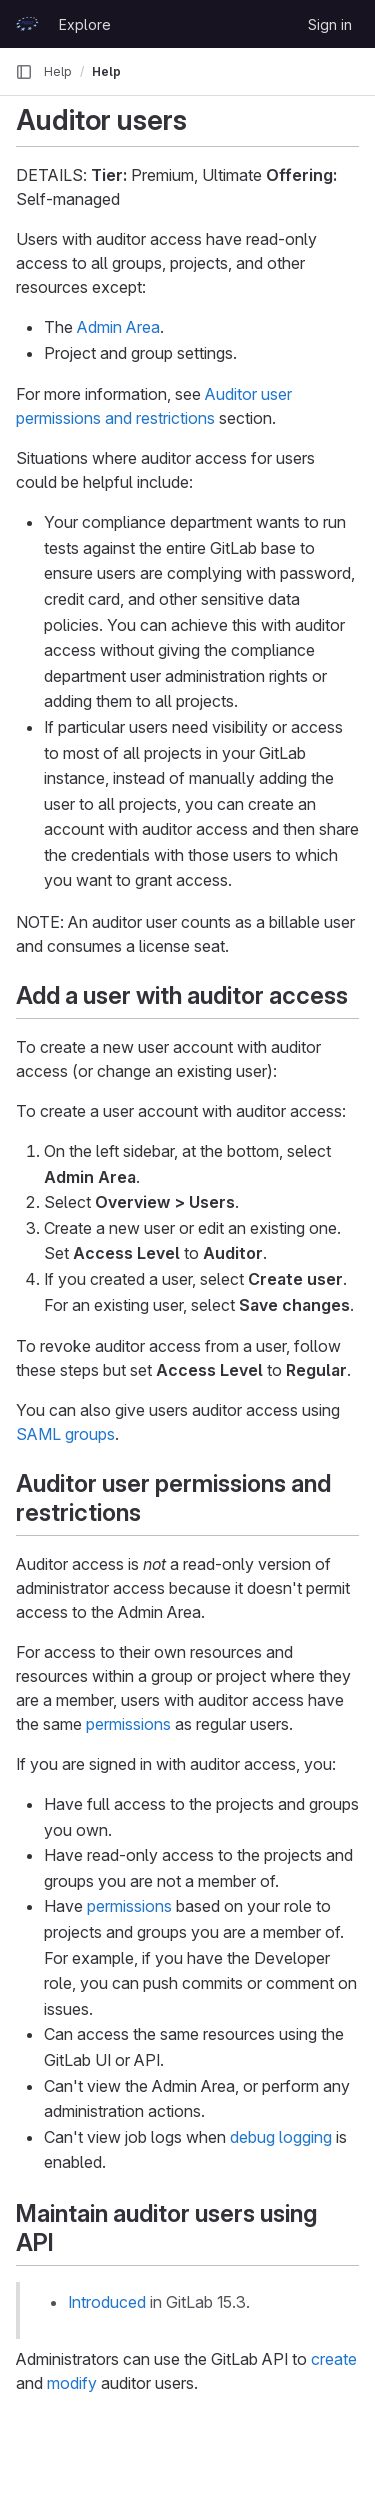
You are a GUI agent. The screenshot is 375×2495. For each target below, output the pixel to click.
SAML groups (65, 1434)
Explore (85, 24)
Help (58, 71)
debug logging (281, 2137)
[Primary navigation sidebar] (24, 72)
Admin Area (118, 327)
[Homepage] (27, 24)
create (334, 2359)
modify (72, 2383)
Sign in (330, 24)
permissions (128, 1724)
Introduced (107, 2302)
